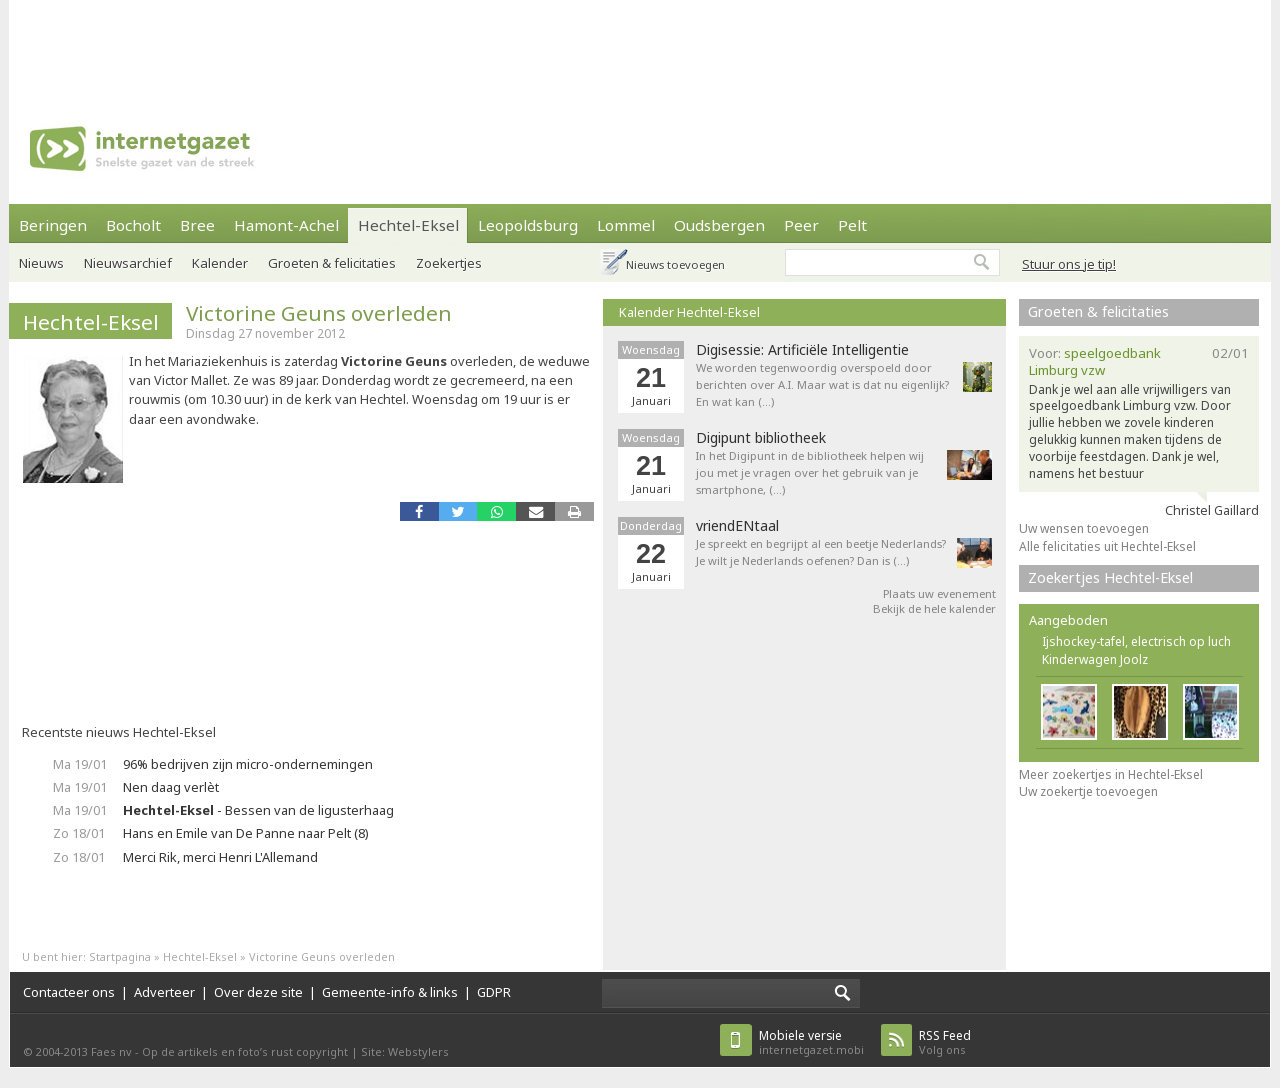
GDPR (494, 992)
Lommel (626, 225)
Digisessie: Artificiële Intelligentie (802, 350)
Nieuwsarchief (128, 263)
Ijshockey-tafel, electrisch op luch (1136, 641)
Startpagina (120, 956)
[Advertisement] (640, 45)
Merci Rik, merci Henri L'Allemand (220, 857)
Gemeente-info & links (390, 992)
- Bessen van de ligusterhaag (258, 810)
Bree (197, 225)
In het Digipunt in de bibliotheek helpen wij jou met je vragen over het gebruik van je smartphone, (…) (810, 472)
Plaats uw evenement (939, 593)
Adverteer (164, 992)
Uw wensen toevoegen (1084, 528)
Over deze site (258, 992)
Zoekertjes (449, 263)
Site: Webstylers (405, 1051)
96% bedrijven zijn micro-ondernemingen (248, 764)
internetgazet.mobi (811, 1042)
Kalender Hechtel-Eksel (689, 312)
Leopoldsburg (528, 225)
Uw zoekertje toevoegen (1088, 791)
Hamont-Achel (286, 225)
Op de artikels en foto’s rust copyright (245, 1051)
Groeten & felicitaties (332, 263)
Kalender (220, 263)
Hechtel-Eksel (408, 225)
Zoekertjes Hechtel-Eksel (1110, 577)
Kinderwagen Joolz (1095, 659)
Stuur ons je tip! (1069, 264)
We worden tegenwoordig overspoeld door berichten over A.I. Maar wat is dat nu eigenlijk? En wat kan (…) (822, 384)
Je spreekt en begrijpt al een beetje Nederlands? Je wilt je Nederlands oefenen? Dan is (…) (821, 552)
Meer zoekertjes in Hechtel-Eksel (1111, 774)
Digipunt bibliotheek (761, 438)
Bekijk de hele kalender (934, 608)
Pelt (852, 225)
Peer (801, 225)
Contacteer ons (69, 992)
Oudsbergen (719, 225)
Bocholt (133, 225)
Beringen (53, 225)
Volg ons (945, 1042)
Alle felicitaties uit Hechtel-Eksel (1107, 546)
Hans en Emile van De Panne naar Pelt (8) (246, 833)
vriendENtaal (737, 526)
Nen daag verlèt (171, 787)
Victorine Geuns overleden (319, 313)
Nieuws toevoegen (675, 264)
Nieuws (41, 263)
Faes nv (111, 1051)
